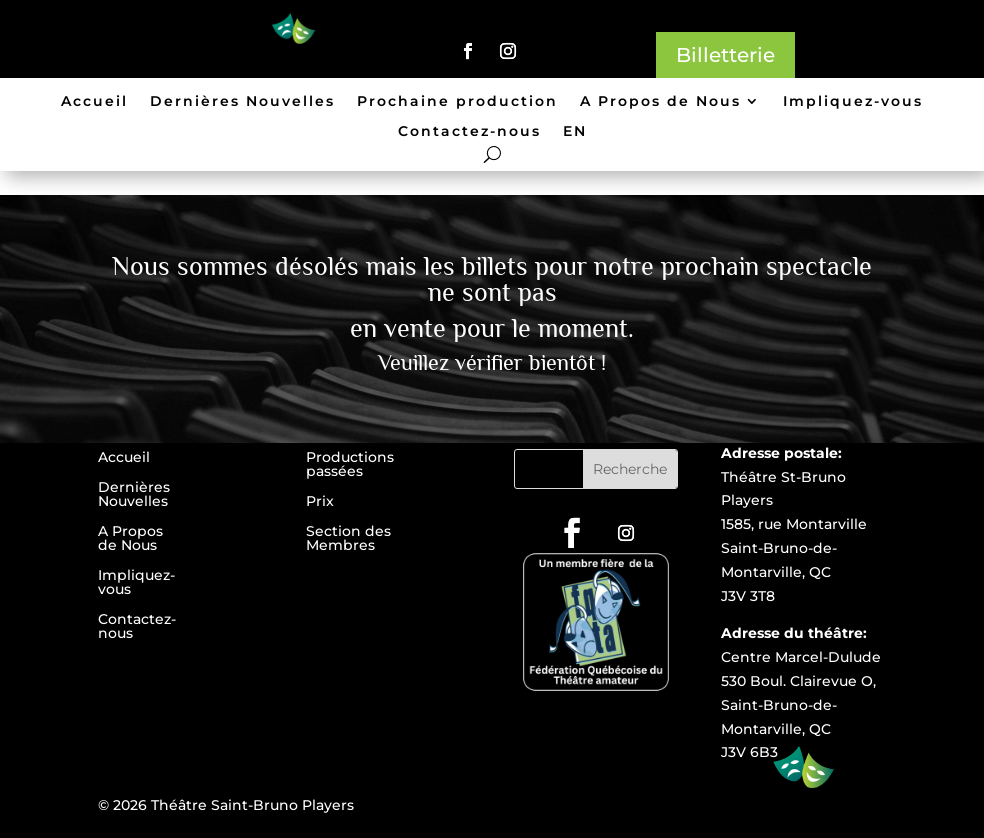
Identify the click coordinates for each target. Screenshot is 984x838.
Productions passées (350, 465)
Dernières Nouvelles (242, 102)
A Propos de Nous (660, 102)
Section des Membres (348, 539)
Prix (320, 502)
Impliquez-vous (853, 102)
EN (575, 132)
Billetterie (725, 55)
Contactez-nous (469, 132)
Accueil (94, 102)
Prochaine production (457, 102)
